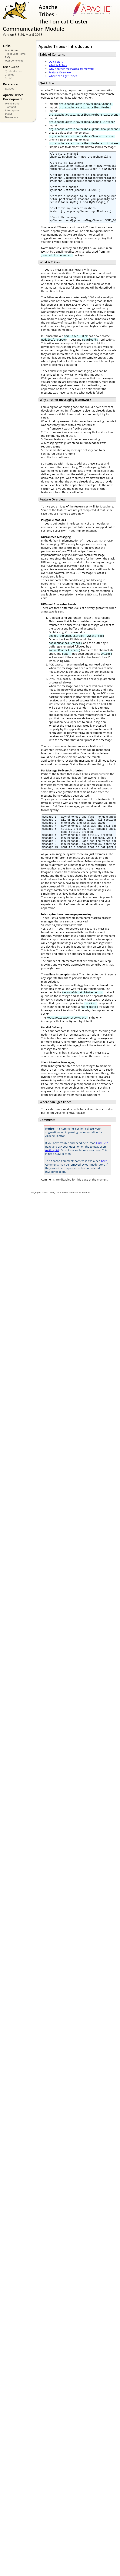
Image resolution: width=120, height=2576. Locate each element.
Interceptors (12, 110)
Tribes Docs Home (15, 53)
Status (8, 113)
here (104, 1180)
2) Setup (9, 74)
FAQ (7, 57)
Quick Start (56, 61)
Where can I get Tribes (63, 76)
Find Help (102, 1162)
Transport (10, 107)
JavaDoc (9, 88)
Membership (12, 103)
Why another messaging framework (71, 69)
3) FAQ (8, 78)
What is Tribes (58, 65)
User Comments (14, 60)
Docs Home (11, 50)
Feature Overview (60, 72)
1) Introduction (13, 71)
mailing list (52, 1169)
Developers (11, 117)
